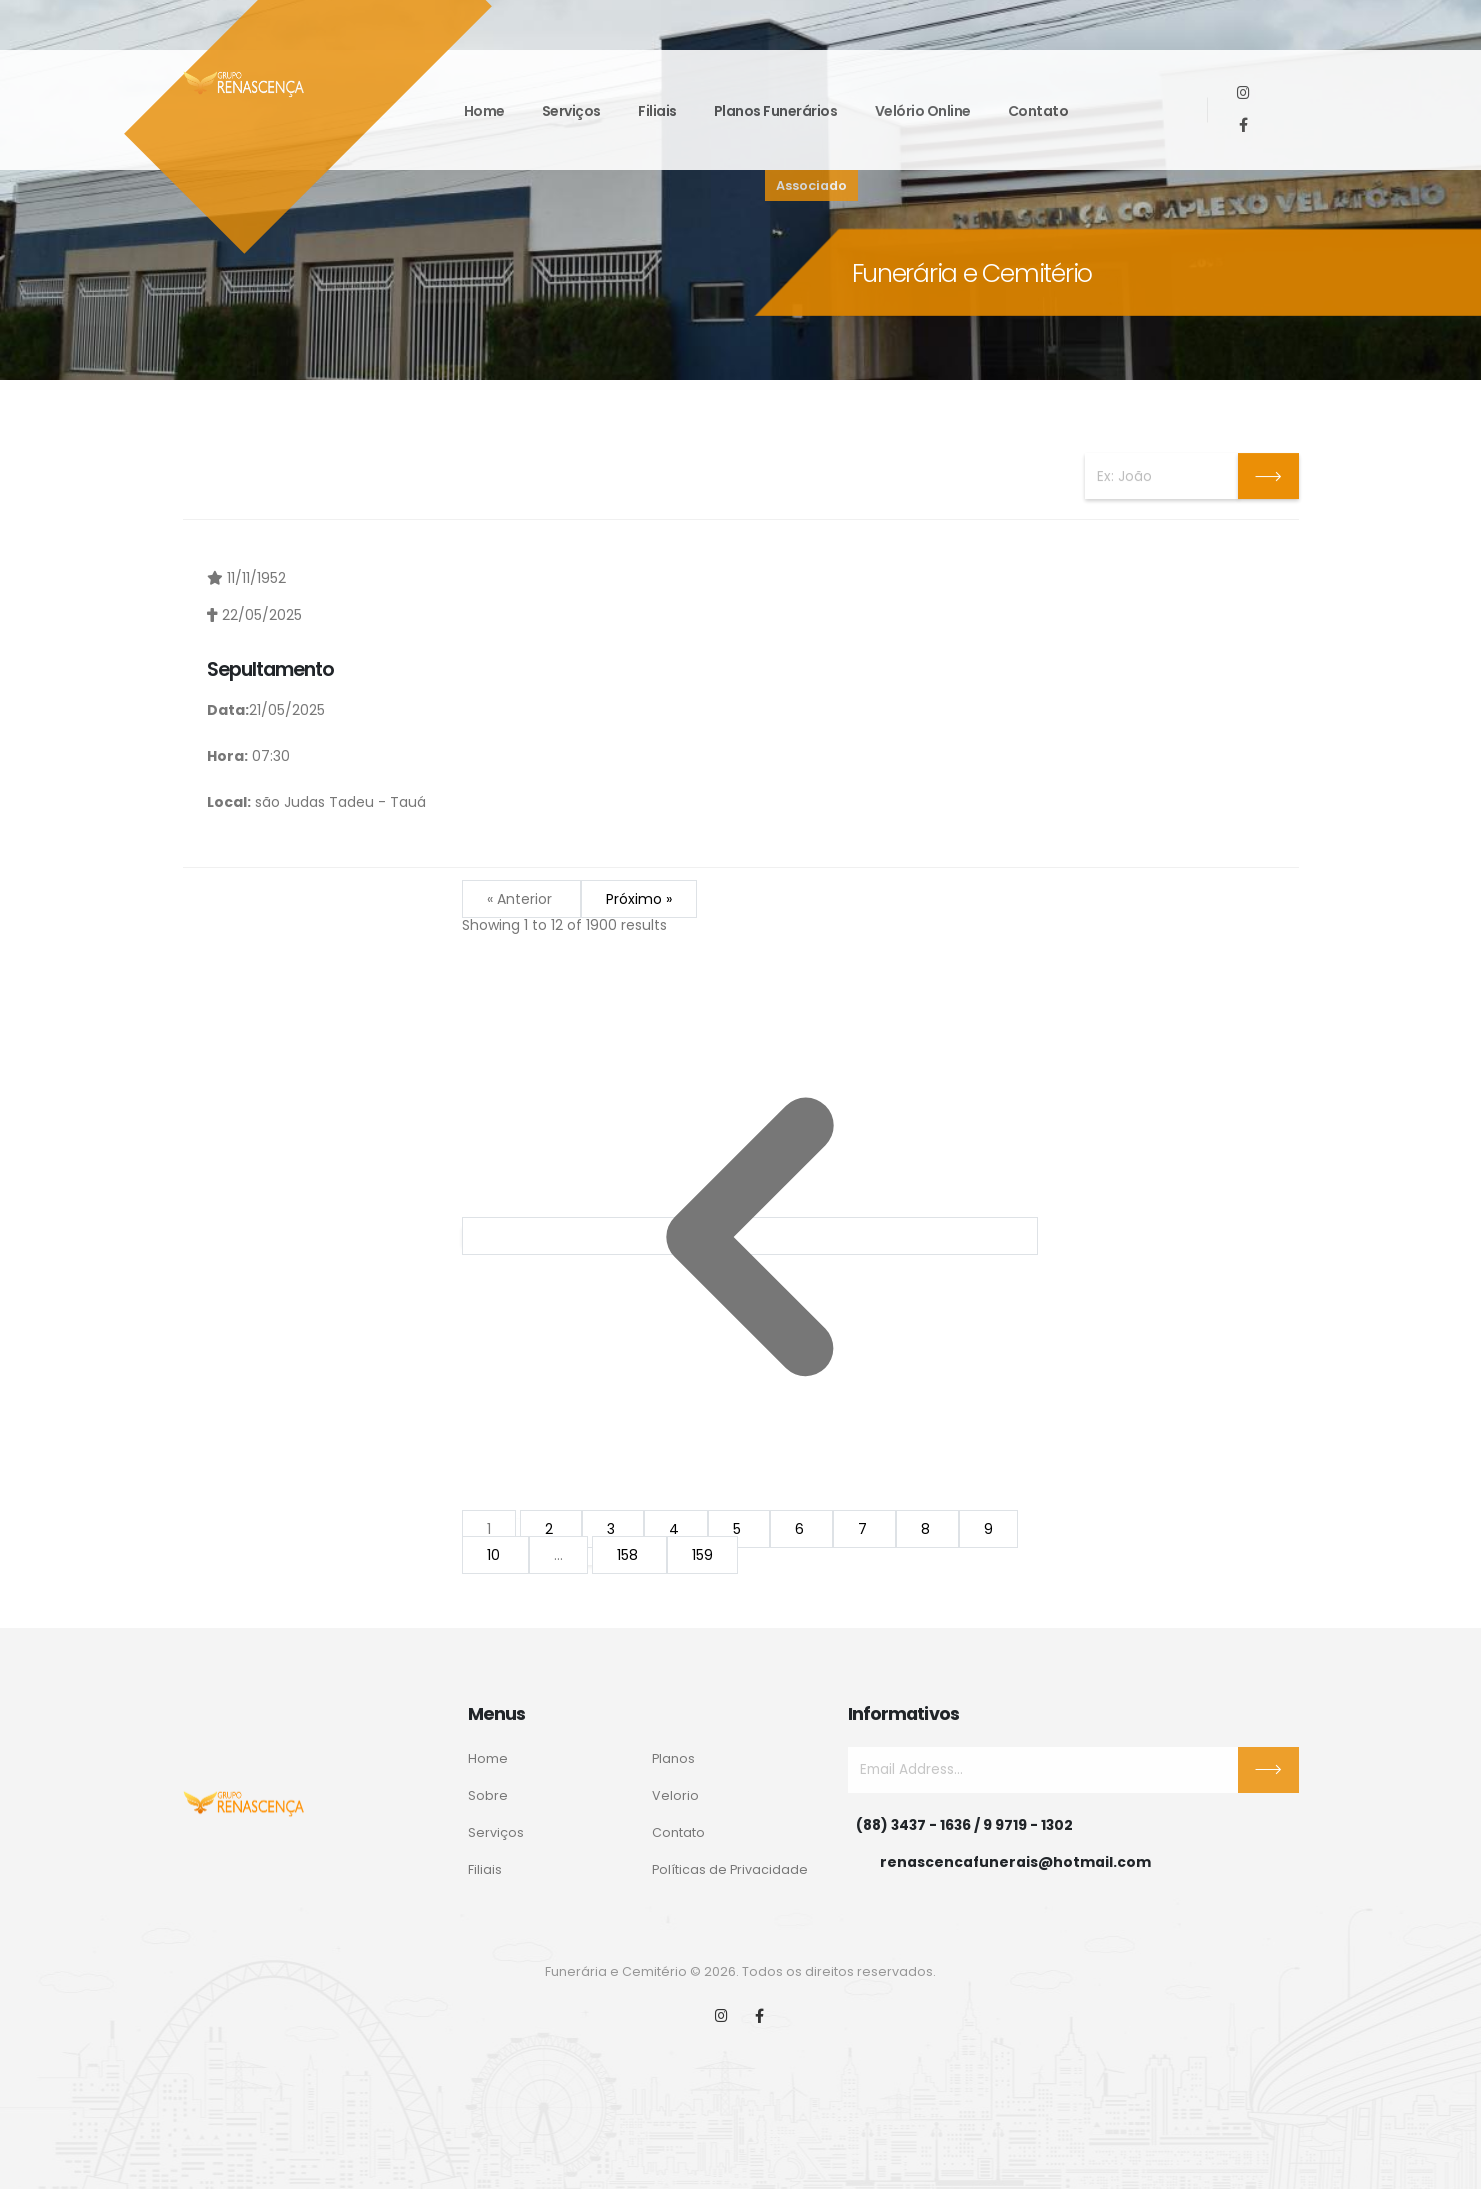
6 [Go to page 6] (801, 1530)
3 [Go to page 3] (613, 1530)
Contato (1038, 111)
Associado (811, 185)
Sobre (488, 1795)
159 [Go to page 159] (702, 1556)
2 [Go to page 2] (551, 1530)
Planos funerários (776, 111)
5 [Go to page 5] (739, 1530)
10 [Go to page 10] (495, 1556)
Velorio (675, 1795)
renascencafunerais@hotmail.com (1015, 1862)
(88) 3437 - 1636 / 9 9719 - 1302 (964, 1825)
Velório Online (923, 111)
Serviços (571, 111)
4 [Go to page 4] (676, 1530)
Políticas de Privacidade (730, 1869)
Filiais (657, 111)
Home (484, 111)
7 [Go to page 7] (864, 1530)
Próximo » (639, 900)
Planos (673, 1758)
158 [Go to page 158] (629, 1556)
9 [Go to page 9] (988, 1530)
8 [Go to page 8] (927, 1530)
